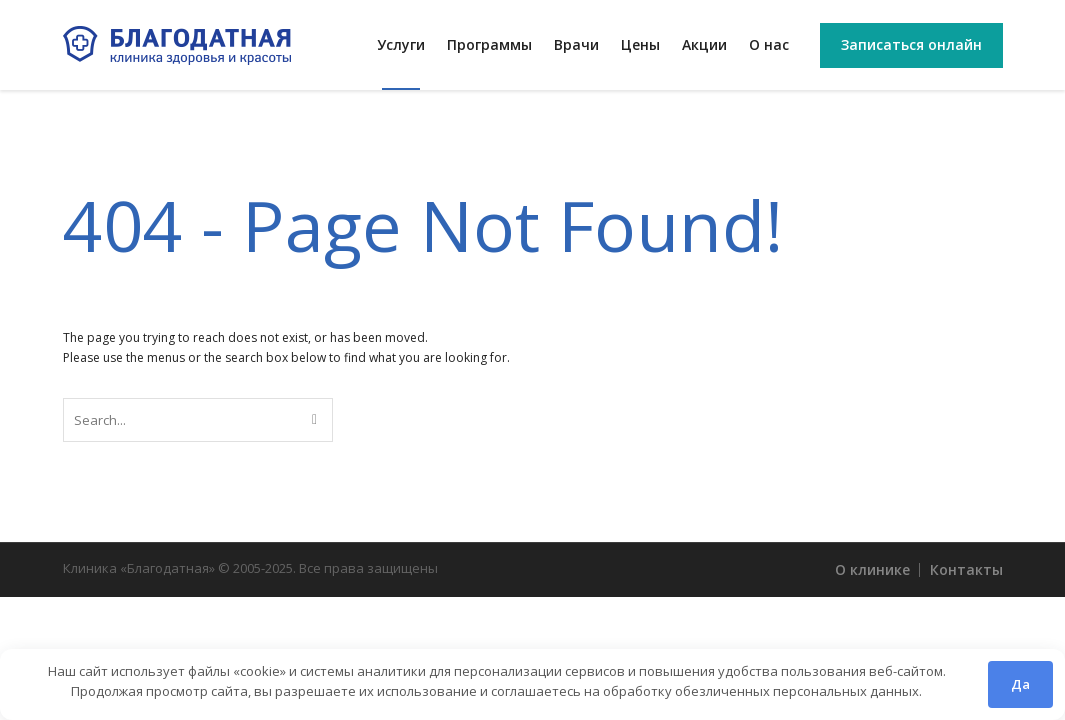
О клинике (872, 569)
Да (1020, 684)
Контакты (966, 569)
